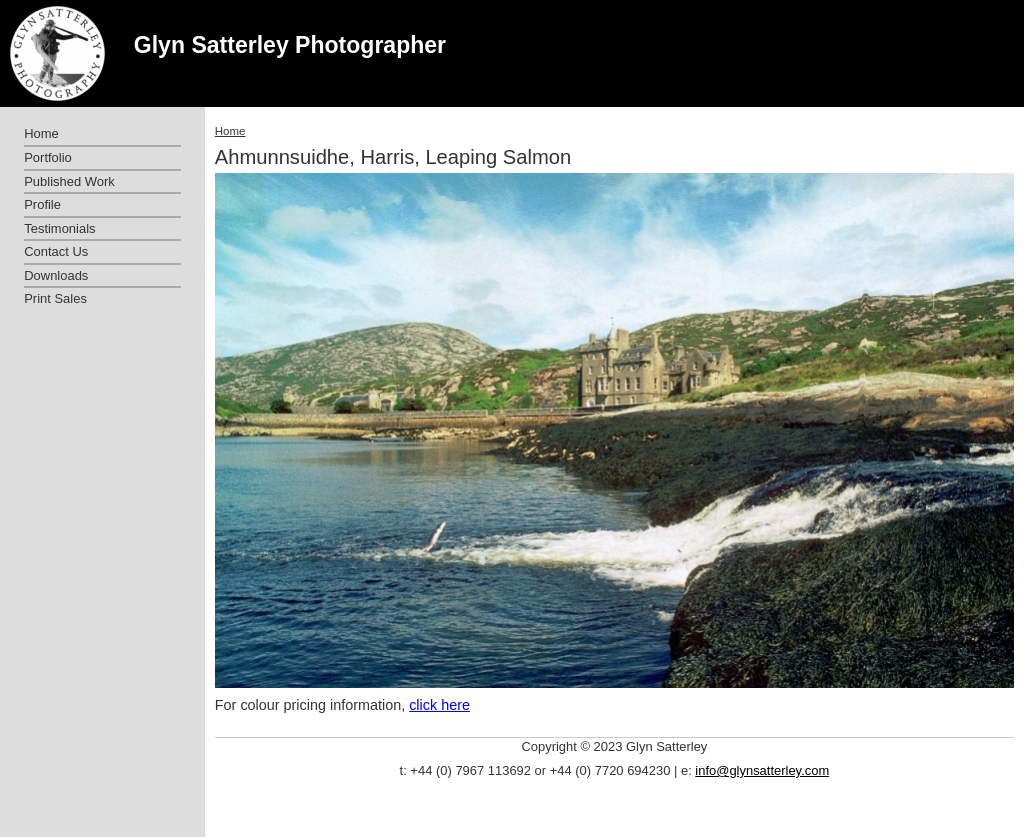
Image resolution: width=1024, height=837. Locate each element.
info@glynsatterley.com (762, 770)
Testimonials (59, 228)
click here (439, 705)
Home (230, 131)
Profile (42, 204)
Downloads (56, 275)
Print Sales (55, 298)
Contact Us (56, 251)
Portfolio (48, 157)
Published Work (69, 181)
